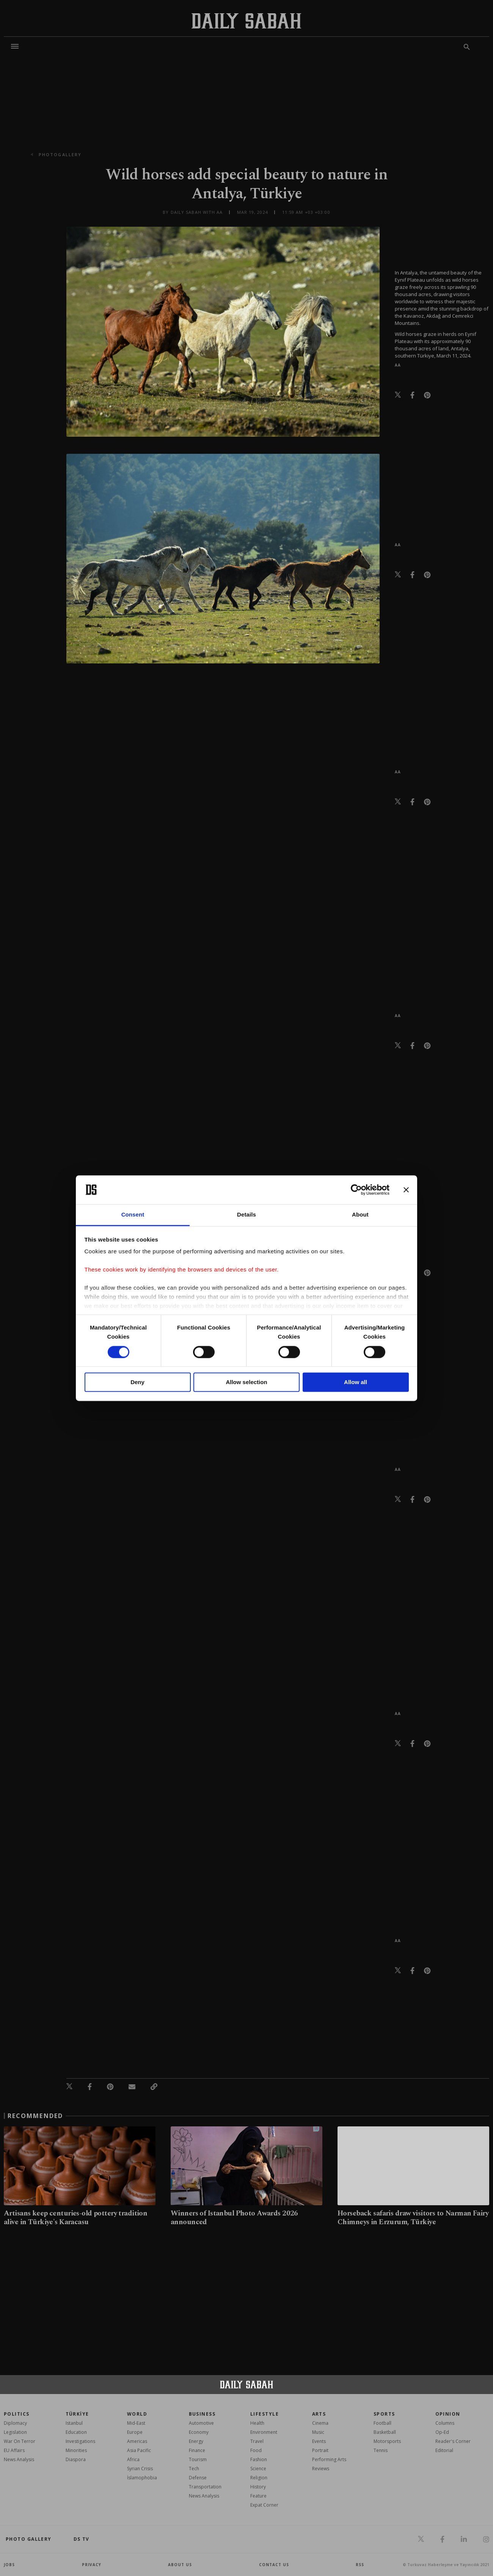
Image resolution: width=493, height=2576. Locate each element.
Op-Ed (442, 2432)
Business (202, 2414)
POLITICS (17, 2414)
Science (258, 2468)
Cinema (320, 2423)
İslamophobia (142, 2477)
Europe (135, 2432)
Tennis (381, 2450)
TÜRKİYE (77, 2414)
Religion (258, 2477)
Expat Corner (264, 2505)
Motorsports (387, 2441)
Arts (319, 2414)
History (258, 2486)
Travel (257, 2441)
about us (180, 2564)
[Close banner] (406, 1189)
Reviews (320, 2468)
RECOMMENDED (35, 2116)
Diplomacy (15, 2423)
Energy (196, 2441)
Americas (137, 2441)
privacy (91, 2564)
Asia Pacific (139, 2450)
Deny (137, 1382)
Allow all (355, 1382)
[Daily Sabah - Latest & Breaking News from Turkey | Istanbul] (246, 20)
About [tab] (360, 1215)
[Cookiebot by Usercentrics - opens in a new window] (356, 1189)
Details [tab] (246, 1215)
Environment (263, 2432)
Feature (258, 2496)
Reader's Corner (453, 2441)
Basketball (385, 2432)
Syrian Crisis (140, 2468)
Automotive (201, 2423)
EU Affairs (14, 2450)
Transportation (205, 2486)
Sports (384, 2414)
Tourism (198, 2459)
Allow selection (246, 1382)
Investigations (80, 2441)
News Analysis (19, 2459)
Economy (199, 2432)
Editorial (444, 2450)
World (137, 2414)
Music (318, 2432)
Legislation (15, 2432)
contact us (274, 2564)
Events (319, 2441)
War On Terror (19, 2441)
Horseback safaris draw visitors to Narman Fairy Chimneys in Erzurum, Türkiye (413, 2218)
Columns (444, 2423)
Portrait (320, 2450)
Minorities (76, 2450)
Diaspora (76, 2459)
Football (382, 2423)
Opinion (447, 2414)
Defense (198, 2477)
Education (76, 2432)
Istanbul (74, 2423)
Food (256, 2450)
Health (257, 2423)
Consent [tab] (132, 1215)
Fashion (258, 2459)
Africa (133, 2459)
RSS (360, 2564)
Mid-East (136, 2423)
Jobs (9, 2564)
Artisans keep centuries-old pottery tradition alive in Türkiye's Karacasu (75, 2218)
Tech (194, 2468)
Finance (197, 2450)
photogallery (60, 154)
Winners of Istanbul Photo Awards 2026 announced (234, 2218)
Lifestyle (264, 2414)
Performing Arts (329, 2459)
